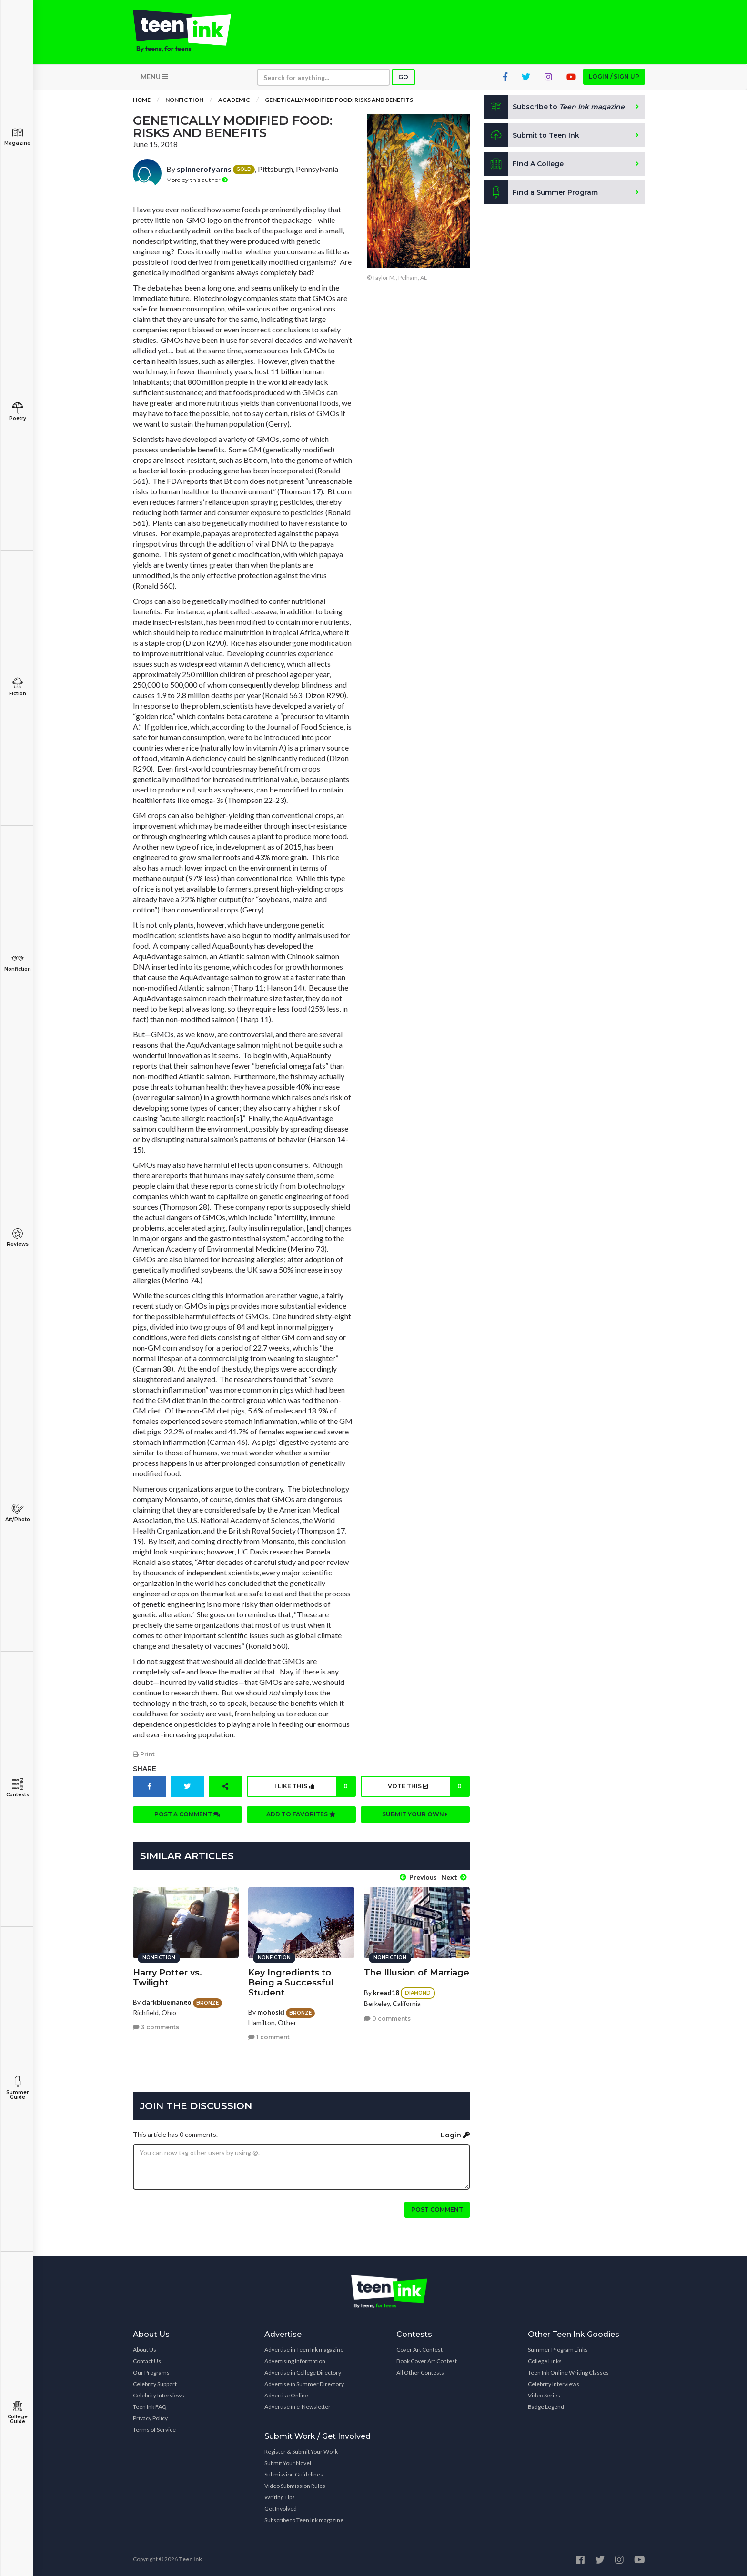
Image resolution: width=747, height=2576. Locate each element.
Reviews (17, 1237)
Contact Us (147, 2361)
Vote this (428, 1786)
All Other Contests (420, 2372)
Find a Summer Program (541, 192)
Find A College (524, 164)
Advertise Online (286, 2395)
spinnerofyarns (204, 168)
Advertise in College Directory (302, 2372)
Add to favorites (301, 1814)
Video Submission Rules (294, 2485)
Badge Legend (546, 2406)
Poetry (17, 411)
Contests (17, 1788)
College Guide (17, 2412)
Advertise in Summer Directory (304, 2383)
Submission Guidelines (293, 2474)
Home (142, 99)
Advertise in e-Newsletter (297, 2406)
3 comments (156, 2027)
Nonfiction (17, 962)
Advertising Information (294, 2361)
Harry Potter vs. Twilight (167, 1977)
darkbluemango (167, 2002)
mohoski (270, 2012)
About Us (144, 2349)
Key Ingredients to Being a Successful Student (290, 1982)
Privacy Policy (150, 2418)
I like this (314, 1786)
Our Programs (151, 2372)
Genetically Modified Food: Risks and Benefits (339, 99)
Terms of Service (154, 2429)
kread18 (386, 1992)
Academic (234, 99)
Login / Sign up (614, 76)
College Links (545, 2361)
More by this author (197, 179)
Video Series (544, 2395)
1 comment (269, 2037)
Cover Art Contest (419, 2349)
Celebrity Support (155, 2383)
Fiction (17, 687)
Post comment (437, 2209)
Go (403, 76)
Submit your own (415, 1814)
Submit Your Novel (287, 2462)
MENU (154, 76)
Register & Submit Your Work (301, 2451)
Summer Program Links (558, 2349)
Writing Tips (279, 2497)
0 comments (387, 2018)
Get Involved (280, 2508)
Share (144, 1768)
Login (455, 2135)
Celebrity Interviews (158, 2395)
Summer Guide (17, 2088)
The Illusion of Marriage (416, 1972)
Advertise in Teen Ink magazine (303, 2349)
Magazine (17, 136)
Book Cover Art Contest (426, 2361)
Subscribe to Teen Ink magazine (303, 2520)
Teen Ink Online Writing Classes (568, 2372)
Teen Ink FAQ (150, 2406)
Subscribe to (554, 107)
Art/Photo (17, 1513)
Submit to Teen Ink (531, 135)
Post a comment (187, 1814)
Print (144, 1754)
